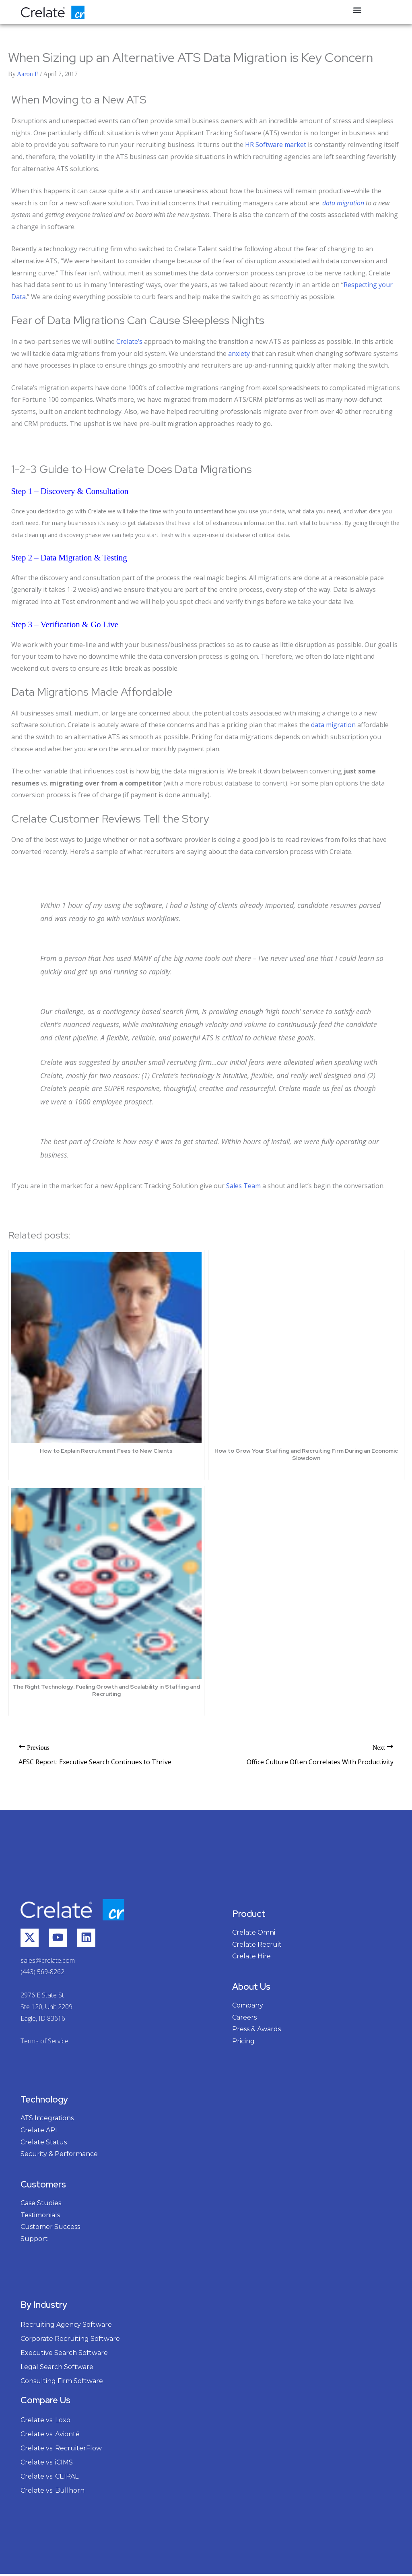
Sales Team (243, 1185)
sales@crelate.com (48, 1962)
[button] (357, 10)
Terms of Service (44, 2043)
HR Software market (275, 144)
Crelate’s (129, 341)
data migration (343, 202)
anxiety (239, 353)
